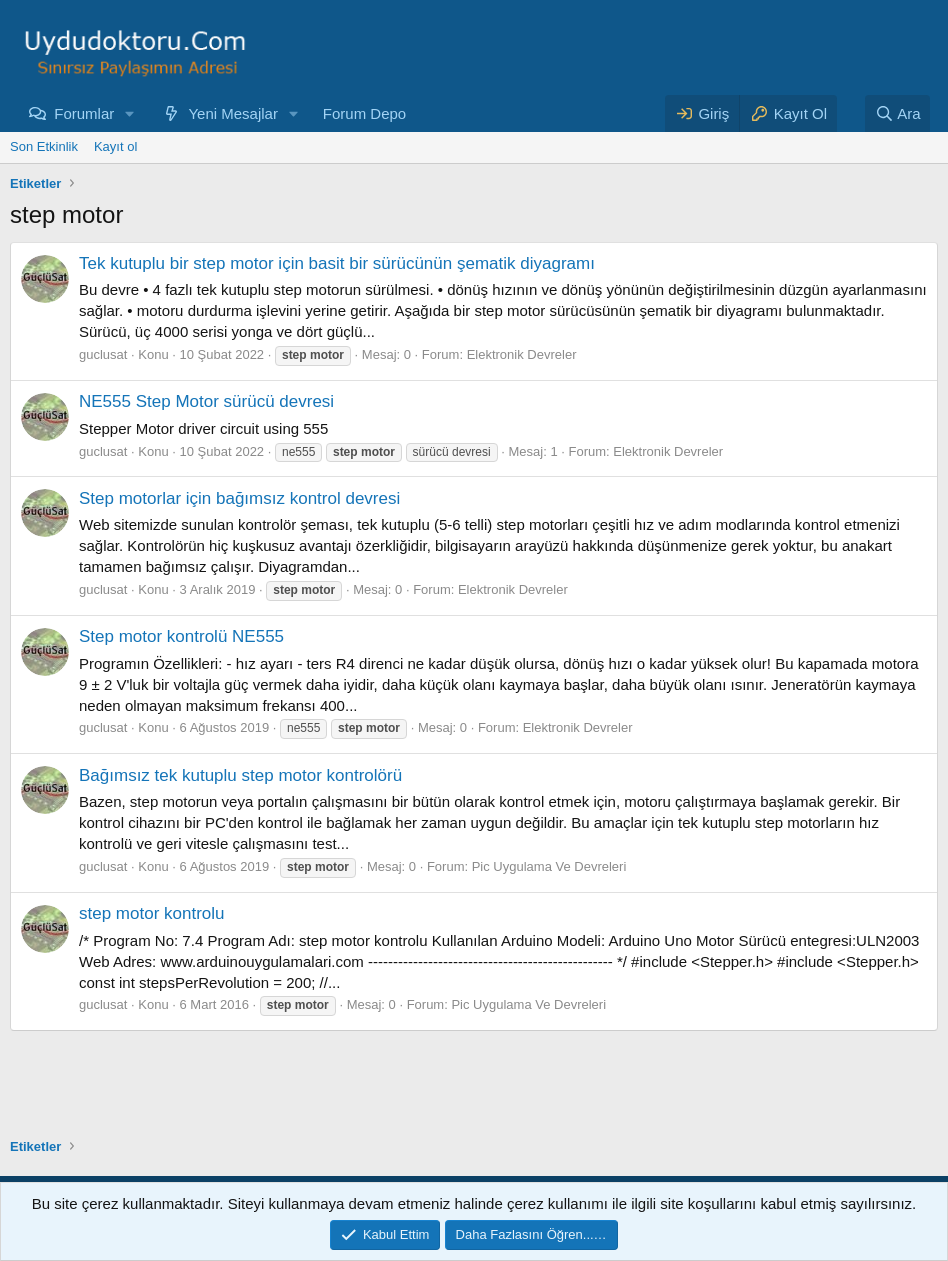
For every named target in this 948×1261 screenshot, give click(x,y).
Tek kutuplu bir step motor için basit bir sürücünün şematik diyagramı (337, 263)
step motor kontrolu (152, 913)
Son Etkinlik (44, 146)
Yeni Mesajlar (233, 113)
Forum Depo (364, 113)
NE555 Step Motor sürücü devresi (206, 401)
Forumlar (84, 113)
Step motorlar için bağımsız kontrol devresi (239, 498)
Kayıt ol (115, 146)
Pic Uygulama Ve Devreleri (549, 866)
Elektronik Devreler (522, 354)
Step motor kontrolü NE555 (181, 636)
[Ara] (898, 113)
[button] (130, 113)
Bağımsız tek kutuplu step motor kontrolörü (240, 775)
